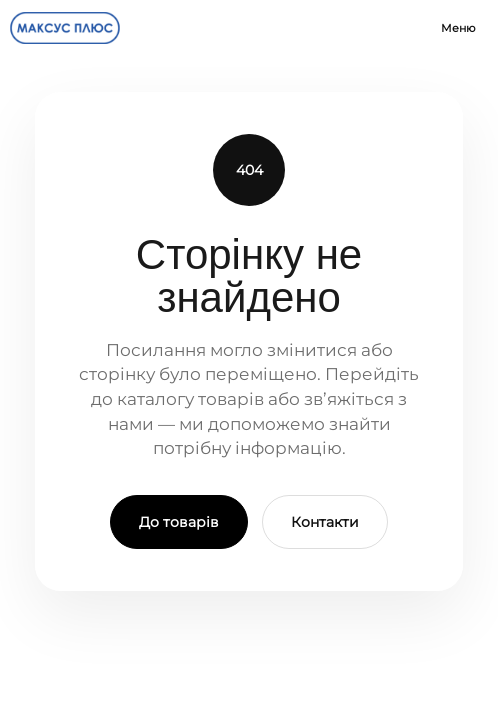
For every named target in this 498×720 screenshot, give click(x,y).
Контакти (325, 522)
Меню (458, 28)
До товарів (179, 522)
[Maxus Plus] (65, 28)
